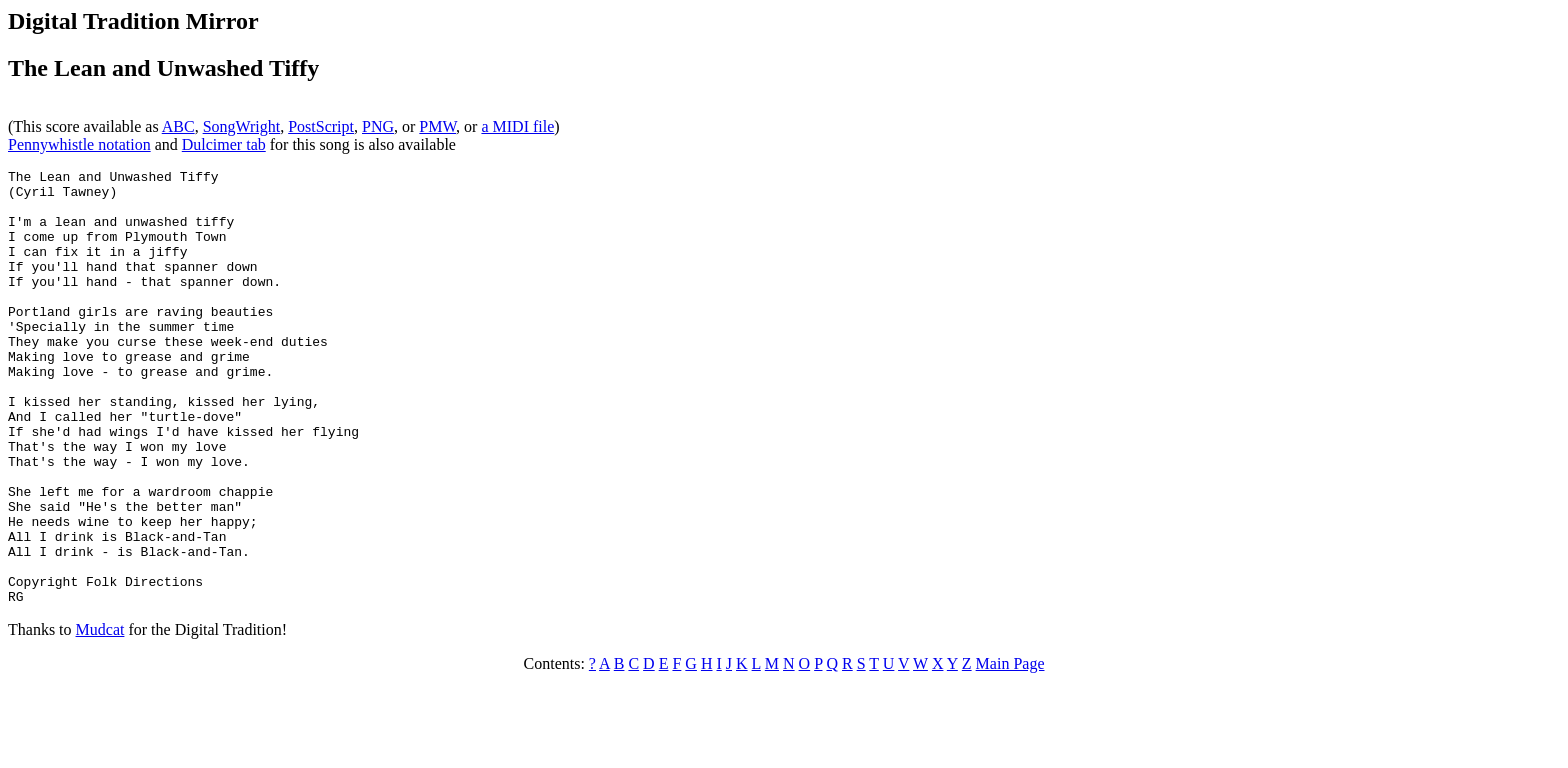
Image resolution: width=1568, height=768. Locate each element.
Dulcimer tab (224, 144)
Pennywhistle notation (79, 144)
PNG (378, 126)
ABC (178, 126)
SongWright (242, 126)
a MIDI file (517, 126)
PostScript (321, 126)
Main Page (1010, 750)
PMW (437, 126)
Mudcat (100, 716)
